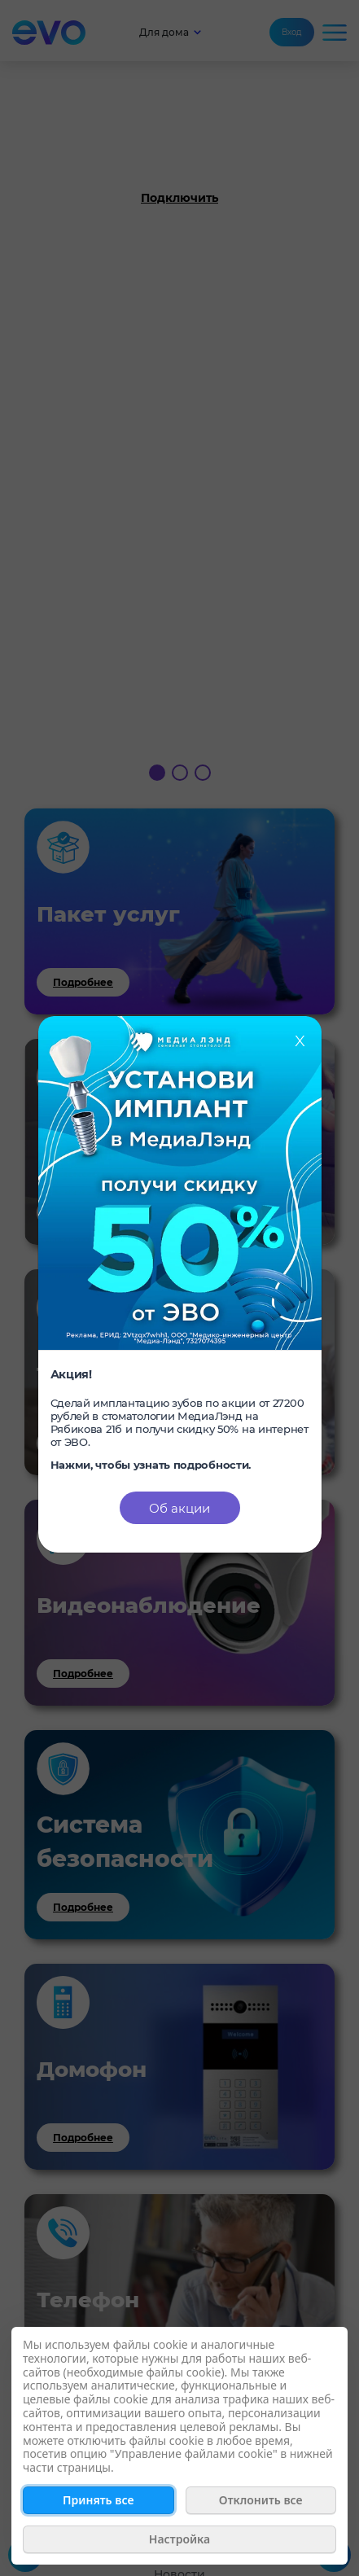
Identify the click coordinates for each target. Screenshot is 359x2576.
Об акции (179, 1508)
